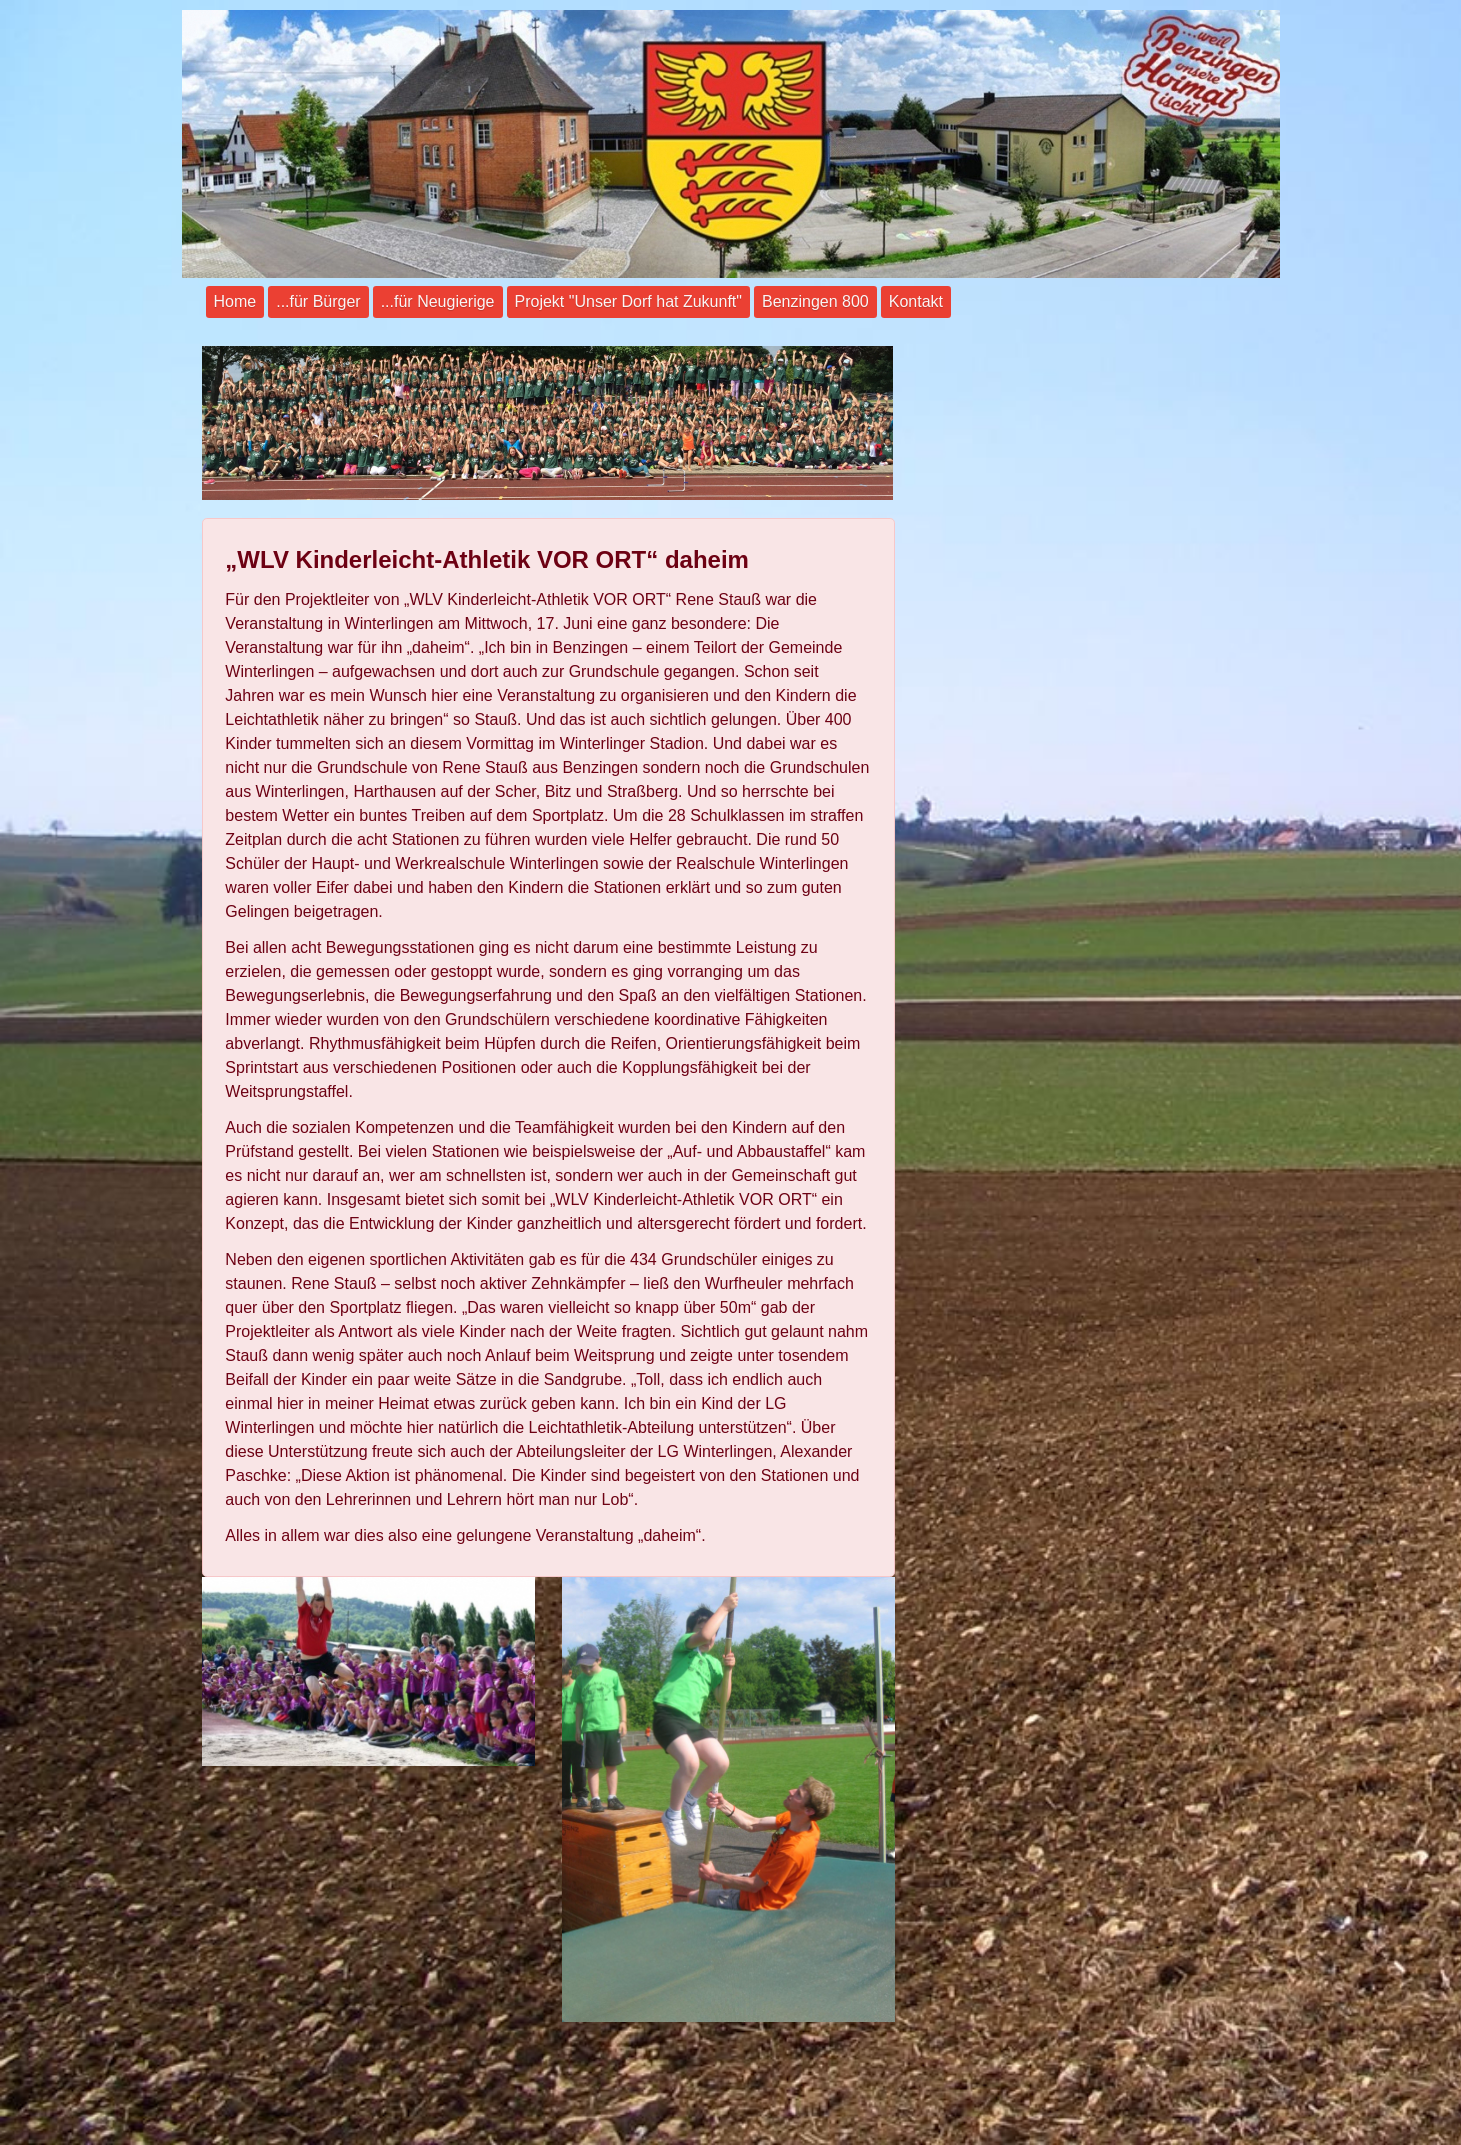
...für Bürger (318, 301)
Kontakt (916, 301)
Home (235, 301)
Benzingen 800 (815, 301)
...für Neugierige (438, 301)
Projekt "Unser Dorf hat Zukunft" (628, 301)
